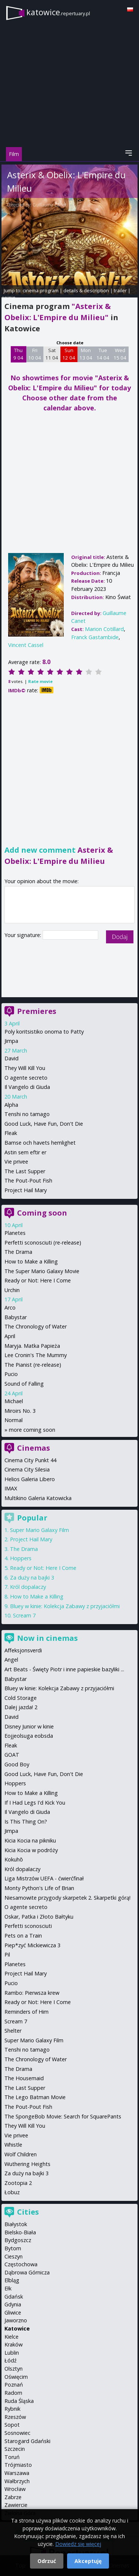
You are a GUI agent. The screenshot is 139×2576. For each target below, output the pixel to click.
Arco (10, 1307)
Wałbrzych (17, 2481)
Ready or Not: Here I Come (37, 1280)
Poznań (13, 2384)
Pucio (11, 1374)
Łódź (10, 2360)
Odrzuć (46, 2560)
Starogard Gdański (27, 2441)
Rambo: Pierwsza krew (31, 1992)
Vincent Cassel (25, 644)
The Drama (18, 1251)
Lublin (11, 2352)
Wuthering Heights (27, 2163)
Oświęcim (16, 2376)
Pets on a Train (23, 1935)
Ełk (7, 2288)
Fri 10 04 (34, 354)
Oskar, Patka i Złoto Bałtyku (38, 1916)
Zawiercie (15, 2504)
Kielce (11, 2336)
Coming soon (42, 1213)
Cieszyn (13, 2256)
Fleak (10, 1132)
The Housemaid (24, 2078)
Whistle (13, 2144)
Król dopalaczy (28, 1586)
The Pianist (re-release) (32, 1364)
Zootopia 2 (18, 2182)
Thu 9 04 (18, 354)
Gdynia (12, 2304)
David (11, 1058)
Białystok (15, 2224)
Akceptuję (88, 2560)
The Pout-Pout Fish (28, 1180)
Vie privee (16, 1161)
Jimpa (11, 1040)
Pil (7, 1954)
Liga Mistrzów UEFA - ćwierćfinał (44, 1878)
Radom (13, 2392)
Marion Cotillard (104, 628)
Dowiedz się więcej (78, 2543)
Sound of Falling (24, 1383)
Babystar (15, 1317)
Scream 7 (24, 1615)
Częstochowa (20, 2264)
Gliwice (12, 2312)
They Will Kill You (24, 1067)
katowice (58, 12)
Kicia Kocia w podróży (31, 1850)
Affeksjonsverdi (23, 1650)
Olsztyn (13, 2368)
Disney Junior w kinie (29, 1726)
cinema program (41, 290)
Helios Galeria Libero (29, 1479)
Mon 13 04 (85, 354)
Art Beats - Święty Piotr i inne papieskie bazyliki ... (64, 1669)
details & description (86, 290)
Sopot (12, 2424)
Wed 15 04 (119, 354)
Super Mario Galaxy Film (39, 1529)
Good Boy (16, 1764)
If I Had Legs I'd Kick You (34, 1802)
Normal (13, 1420)
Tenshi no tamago (27, 1114)
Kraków (13, 2344)
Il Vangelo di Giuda (27, 1086)
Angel (11, 1659)
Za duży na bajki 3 (32, 1577)
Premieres (36, 1011)
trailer (120, 290)
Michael (13, 1401)
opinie (8, 297)
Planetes (15, 1232)
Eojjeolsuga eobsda (28, 1735)
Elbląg (11, 2280)
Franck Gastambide (95, 637)
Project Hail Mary (25, 1190)
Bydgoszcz (17, 2240)
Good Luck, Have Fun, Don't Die (43, 1123)
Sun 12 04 (68, 354)
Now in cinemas (47, 1638)
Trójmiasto (18, 2464)
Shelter (12, 2030)
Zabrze (12, 2497)
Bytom (12, 2248)
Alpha (11, 1104)
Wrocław (15, 2488)
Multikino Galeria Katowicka (38, 1498)
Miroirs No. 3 (20, 1410)
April (9, 1336)
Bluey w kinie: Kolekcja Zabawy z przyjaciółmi (65, 1606)
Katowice (17, 2328)
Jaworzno (15, 2320)
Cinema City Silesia (27, 1469)
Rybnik (12, 2408)
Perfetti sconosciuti (28, 1925)
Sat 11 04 (51, 354)
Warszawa (16, 2472)
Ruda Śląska (19, 2400)
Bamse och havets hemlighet (40, 1142)
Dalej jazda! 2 (20, 1707)
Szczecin (14, 2448)
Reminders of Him (26, 2011)
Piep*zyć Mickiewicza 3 (32, 1945)
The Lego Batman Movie (35, 2097)
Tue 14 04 (102, 354)
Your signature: (23, 935)
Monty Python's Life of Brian (39, 1888)
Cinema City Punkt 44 (30, 1460)
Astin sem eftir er (25, 1152)
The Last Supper (24, 1171)
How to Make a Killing (31, 1261)
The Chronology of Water (35, 1326)
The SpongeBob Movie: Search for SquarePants (62, 2116)
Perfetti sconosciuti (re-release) (42, 1242)
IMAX (10, 1488)
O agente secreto (25, 1077)
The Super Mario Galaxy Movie (41, 1271)
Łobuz (12, 2192)
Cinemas (33, 1448)
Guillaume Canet (49, 205)
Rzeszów (15, 2416)
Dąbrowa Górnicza (27, 2272)
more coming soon (32, 1429)
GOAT (11, 1754)
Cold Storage (20, 1697)
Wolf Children (20, 2154)
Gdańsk (13, 2296)
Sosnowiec (17, 2432)
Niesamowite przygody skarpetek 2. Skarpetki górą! (67, 1897)
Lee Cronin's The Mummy (35, 1355)
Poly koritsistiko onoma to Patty (44, 1031)
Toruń (12, 2456)
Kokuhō (13, 1859)
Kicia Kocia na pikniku (30, 1840)
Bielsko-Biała (20, 2232)
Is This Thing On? (25, 1821)
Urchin (12, 1290)
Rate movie (40, 681)
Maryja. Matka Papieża (32, 1345)
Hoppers (21, 1558)
